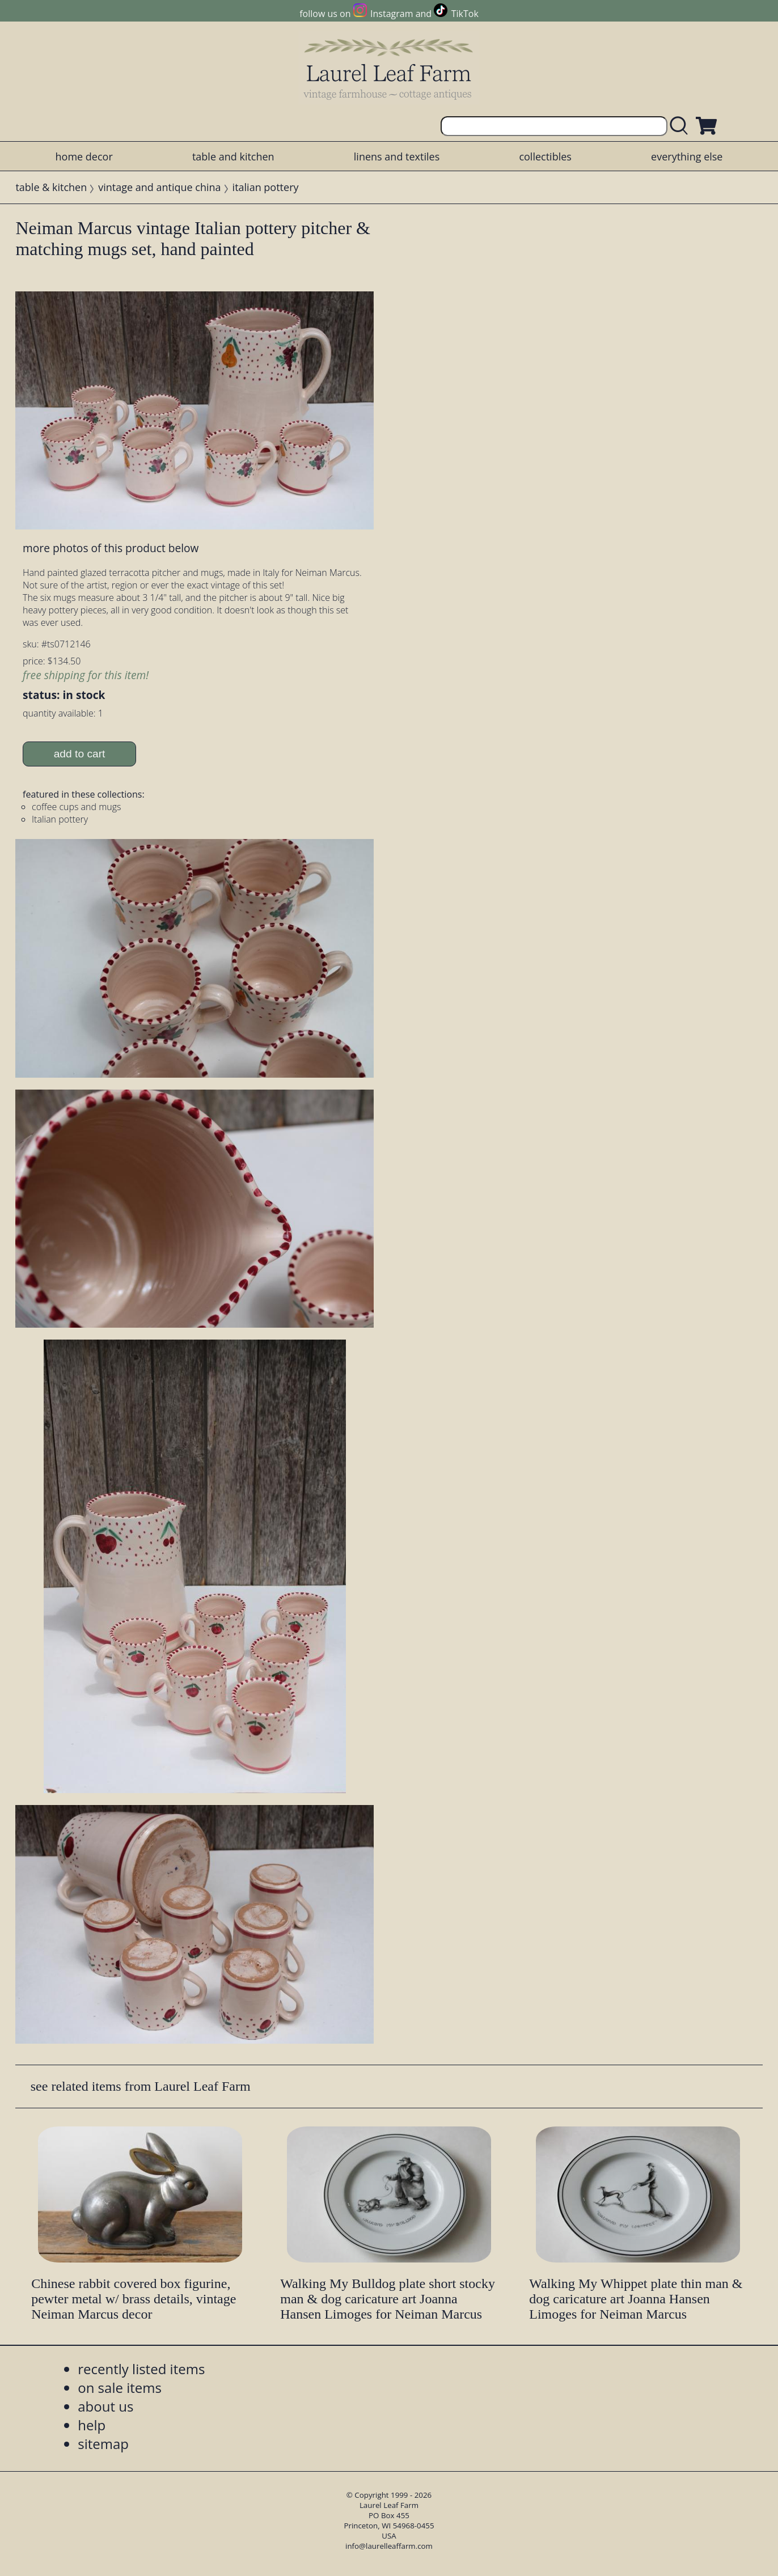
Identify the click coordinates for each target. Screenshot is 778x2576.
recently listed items (141, 2368)
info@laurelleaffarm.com (389, 2546)
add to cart (79, 754)
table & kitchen (51, 187)
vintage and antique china (159, 187)
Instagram (391, 13)
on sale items (120, 2387)
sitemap (103, 2443)
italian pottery (265, 187)
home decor (84, 156)
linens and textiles (396, 156)
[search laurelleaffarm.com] (681, 126)
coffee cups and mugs (76, 806)
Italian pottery (60, 819)
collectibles (545, 156)
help (91, 2425)
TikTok (465, 13)
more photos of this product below (110, 548)
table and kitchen (233, 156)
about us (105, 2406)
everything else (686, 156)
